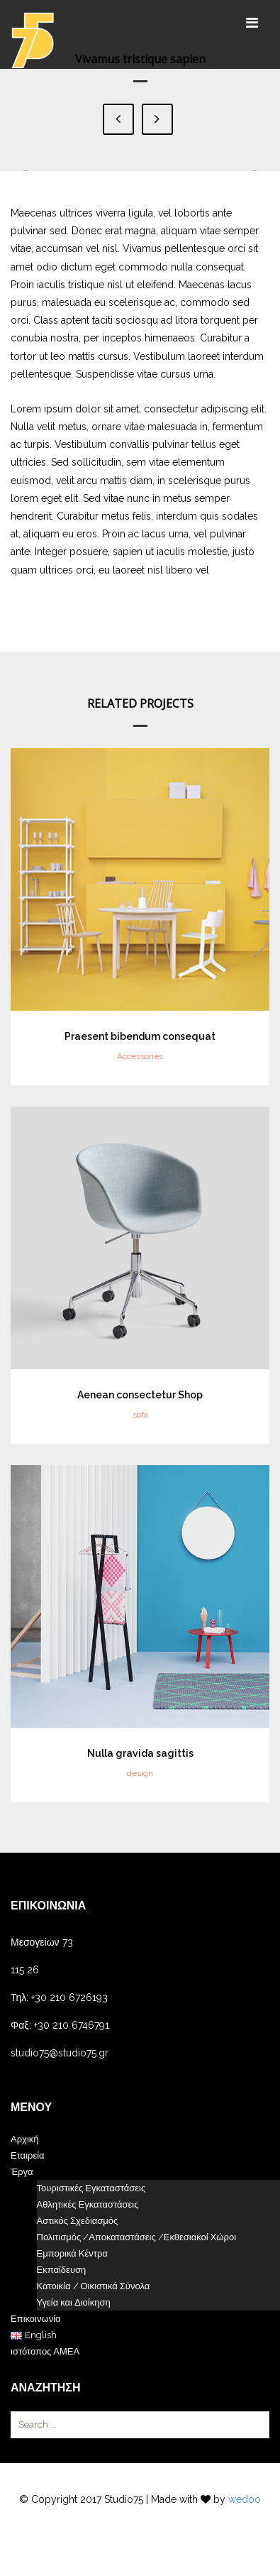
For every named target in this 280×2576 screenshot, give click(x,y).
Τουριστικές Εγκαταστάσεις (91, 2188)
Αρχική (25, 2139)
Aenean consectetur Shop (140, 1395)
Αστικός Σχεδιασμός (77, 2220)
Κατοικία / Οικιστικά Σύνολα (93, 2286)
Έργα (22, 2171)
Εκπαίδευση (61, 2269)
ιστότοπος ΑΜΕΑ (45, 2351)
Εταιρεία (28, 2155)
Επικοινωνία (36, 2318)
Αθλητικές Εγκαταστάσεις (88, 2204)
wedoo (244, 2499)
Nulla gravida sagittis (140, 1753)
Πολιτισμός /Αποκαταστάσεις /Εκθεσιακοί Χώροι (137, 2237)
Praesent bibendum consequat (140, 1036)
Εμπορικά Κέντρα (72, 2253)
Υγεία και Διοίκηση (74, 2302)
